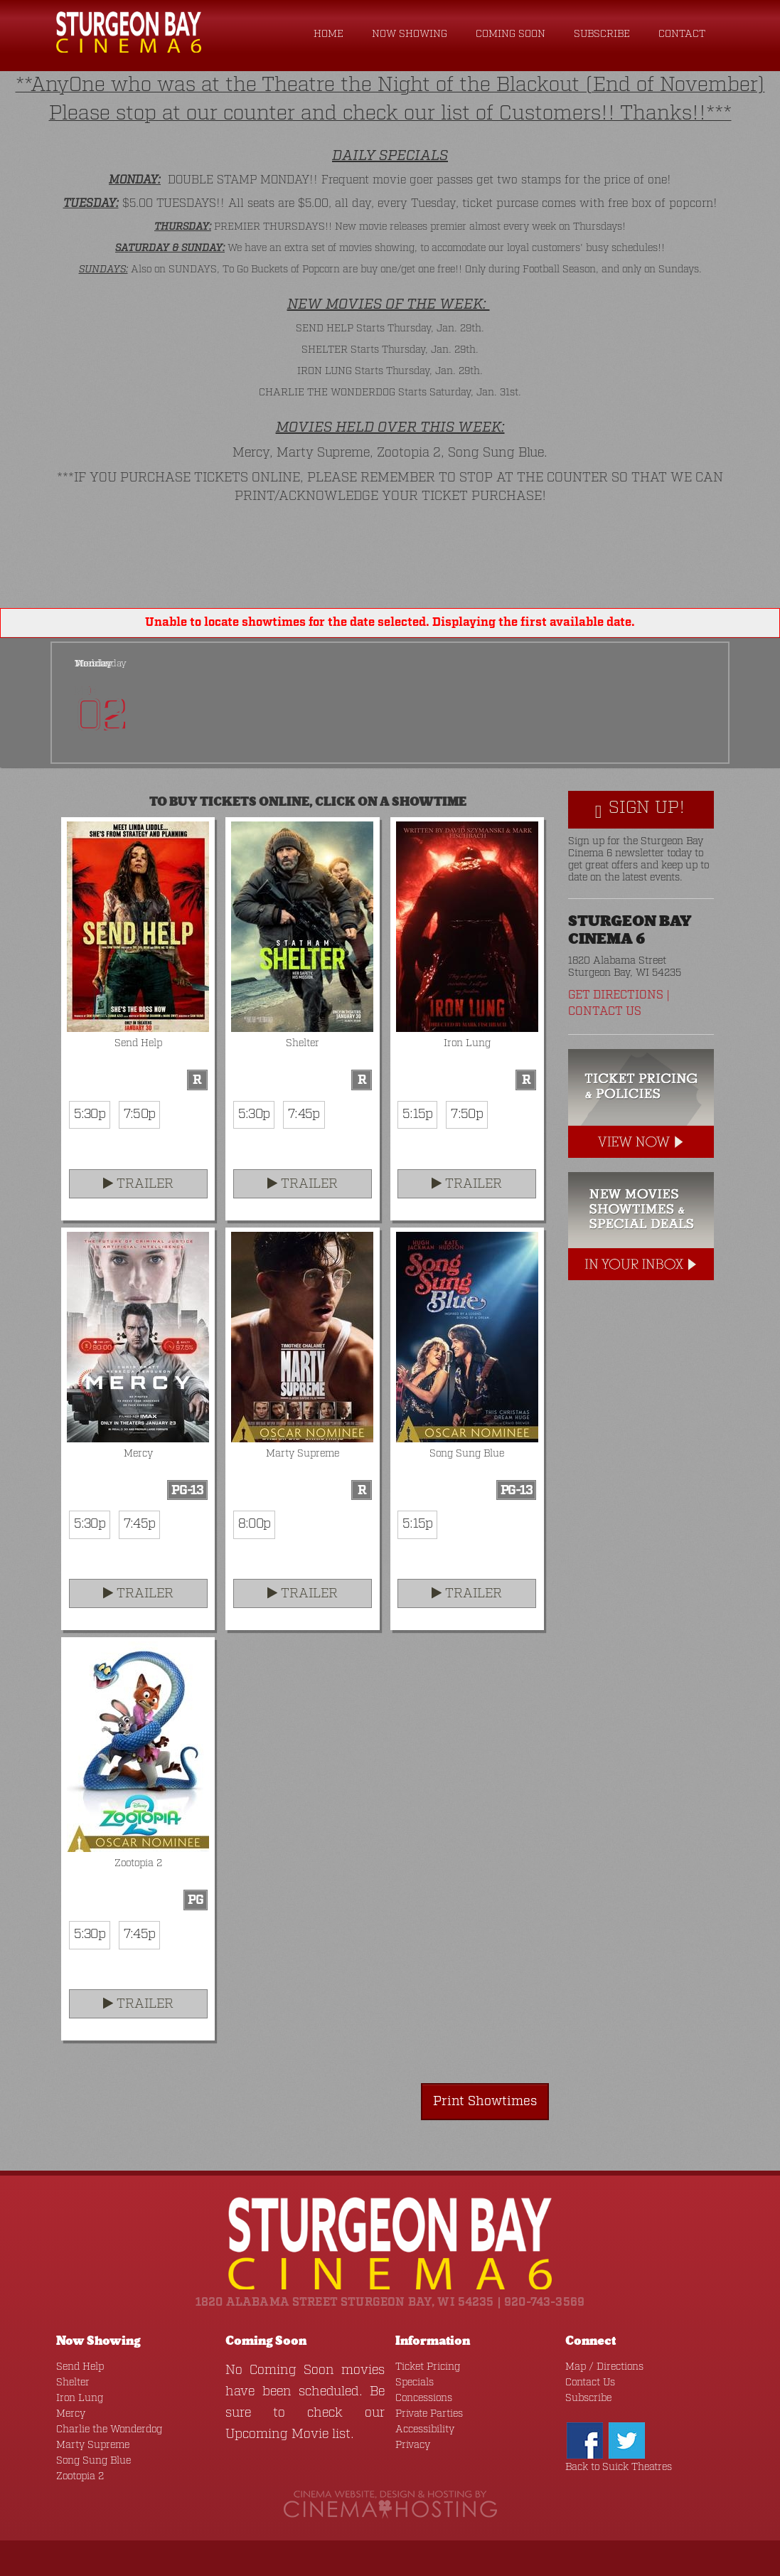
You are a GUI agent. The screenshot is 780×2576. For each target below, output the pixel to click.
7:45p (303, 1114)
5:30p (89, 1114)
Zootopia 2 (80, 2476)
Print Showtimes (485, 2101)
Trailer (138, 1184)
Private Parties (429, 2413)
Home (328, 34)
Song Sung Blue (93, 2460)
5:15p (417, 1114)
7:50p (139, 1114)
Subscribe (602, 34)
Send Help (80, 2367)
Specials (414, 2382)
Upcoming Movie (276, 2434)
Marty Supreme (92, 2445)
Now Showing (409, 34)
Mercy (70, 2413)
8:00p (254, 1524)
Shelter (73, 2382)
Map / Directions (604, 2367)
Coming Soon (510, 34)
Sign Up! (640, 809)
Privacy (412, 2445)
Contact (681, 34)
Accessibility (424, 2429)
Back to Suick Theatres (618, 2467)
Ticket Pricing (427, 2367)
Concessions (423, 2398)
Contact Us (604, 1011)
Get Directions (615, 995)
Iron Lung (79, 2398)
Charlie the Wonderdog (109, 2429)
